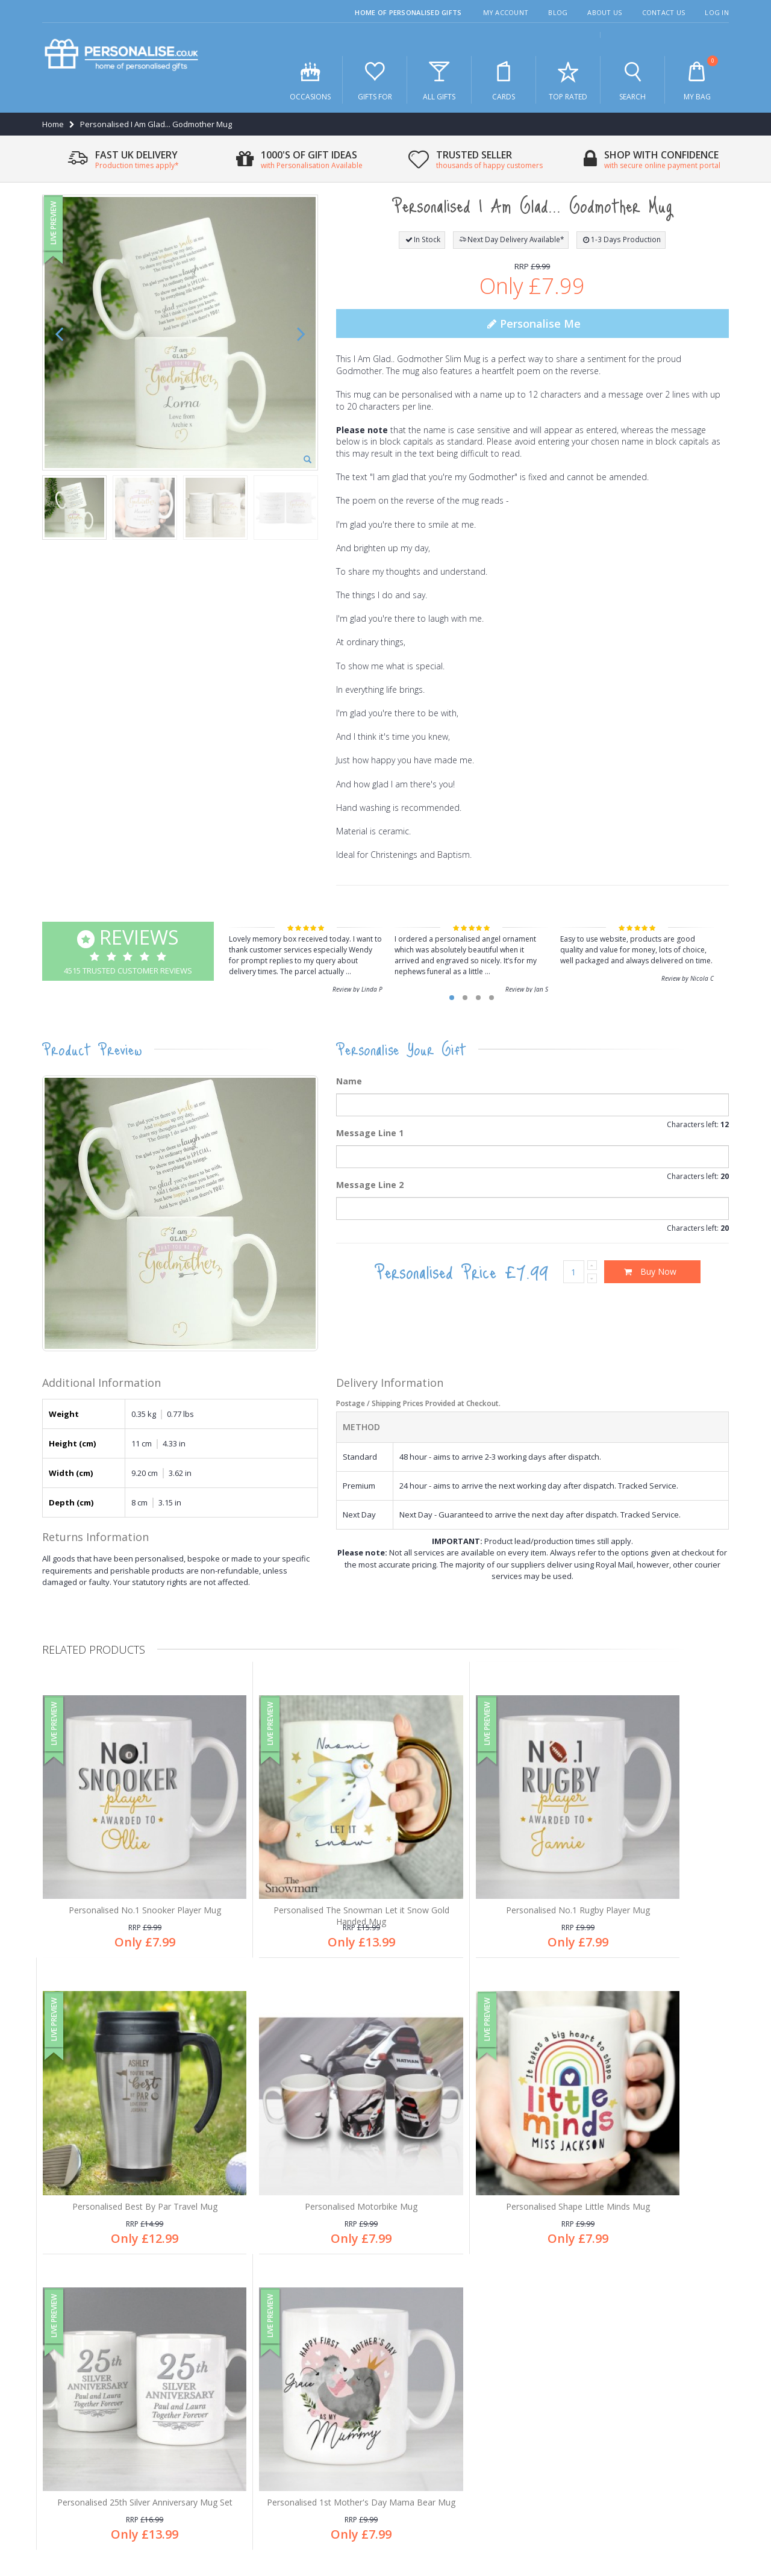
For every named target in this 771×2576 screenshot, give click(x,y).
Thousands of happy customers (462, 2362)
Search (632, 80)
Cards (503, 80)
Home (53, 124)
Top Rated (568, 80)
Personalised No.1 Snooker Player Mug (124, 1868)
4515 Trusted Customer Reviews (128, 950)
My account (71, 2402)
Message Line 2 (370, 1184)
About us (66, 2342)
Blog (557, 12)
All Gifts (439, 80)
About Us (604, 12)
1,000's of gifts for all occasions (460, 2323)
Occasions (310, 80)
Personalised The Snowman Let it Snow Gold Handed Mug (298, 1874)
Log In (717, 12)
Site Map (713, 2506)
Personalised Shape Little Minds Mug (298, 2134)
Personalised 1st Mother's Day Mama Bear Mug (648, 2139)
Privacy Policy (583, 2506)
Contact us (69, 2422)
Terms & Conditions (652, 2506)
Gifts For (375, 80)
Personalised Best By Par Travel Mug (647, 1868)
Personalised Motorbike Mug (123, 2134)
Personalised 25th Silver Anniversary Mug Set (473, 2139)
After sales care (79, 2382)
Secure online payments (448, 2382)
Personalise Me (532, 323)
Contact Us (663, 12)
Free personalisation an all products (470, 2342)
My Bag (697, 78)
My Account (506, 12)
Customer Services (84, 2362)
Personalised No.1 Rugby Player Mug (473, 1868)
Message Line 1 (370, 1133)
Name (349, 1081)
